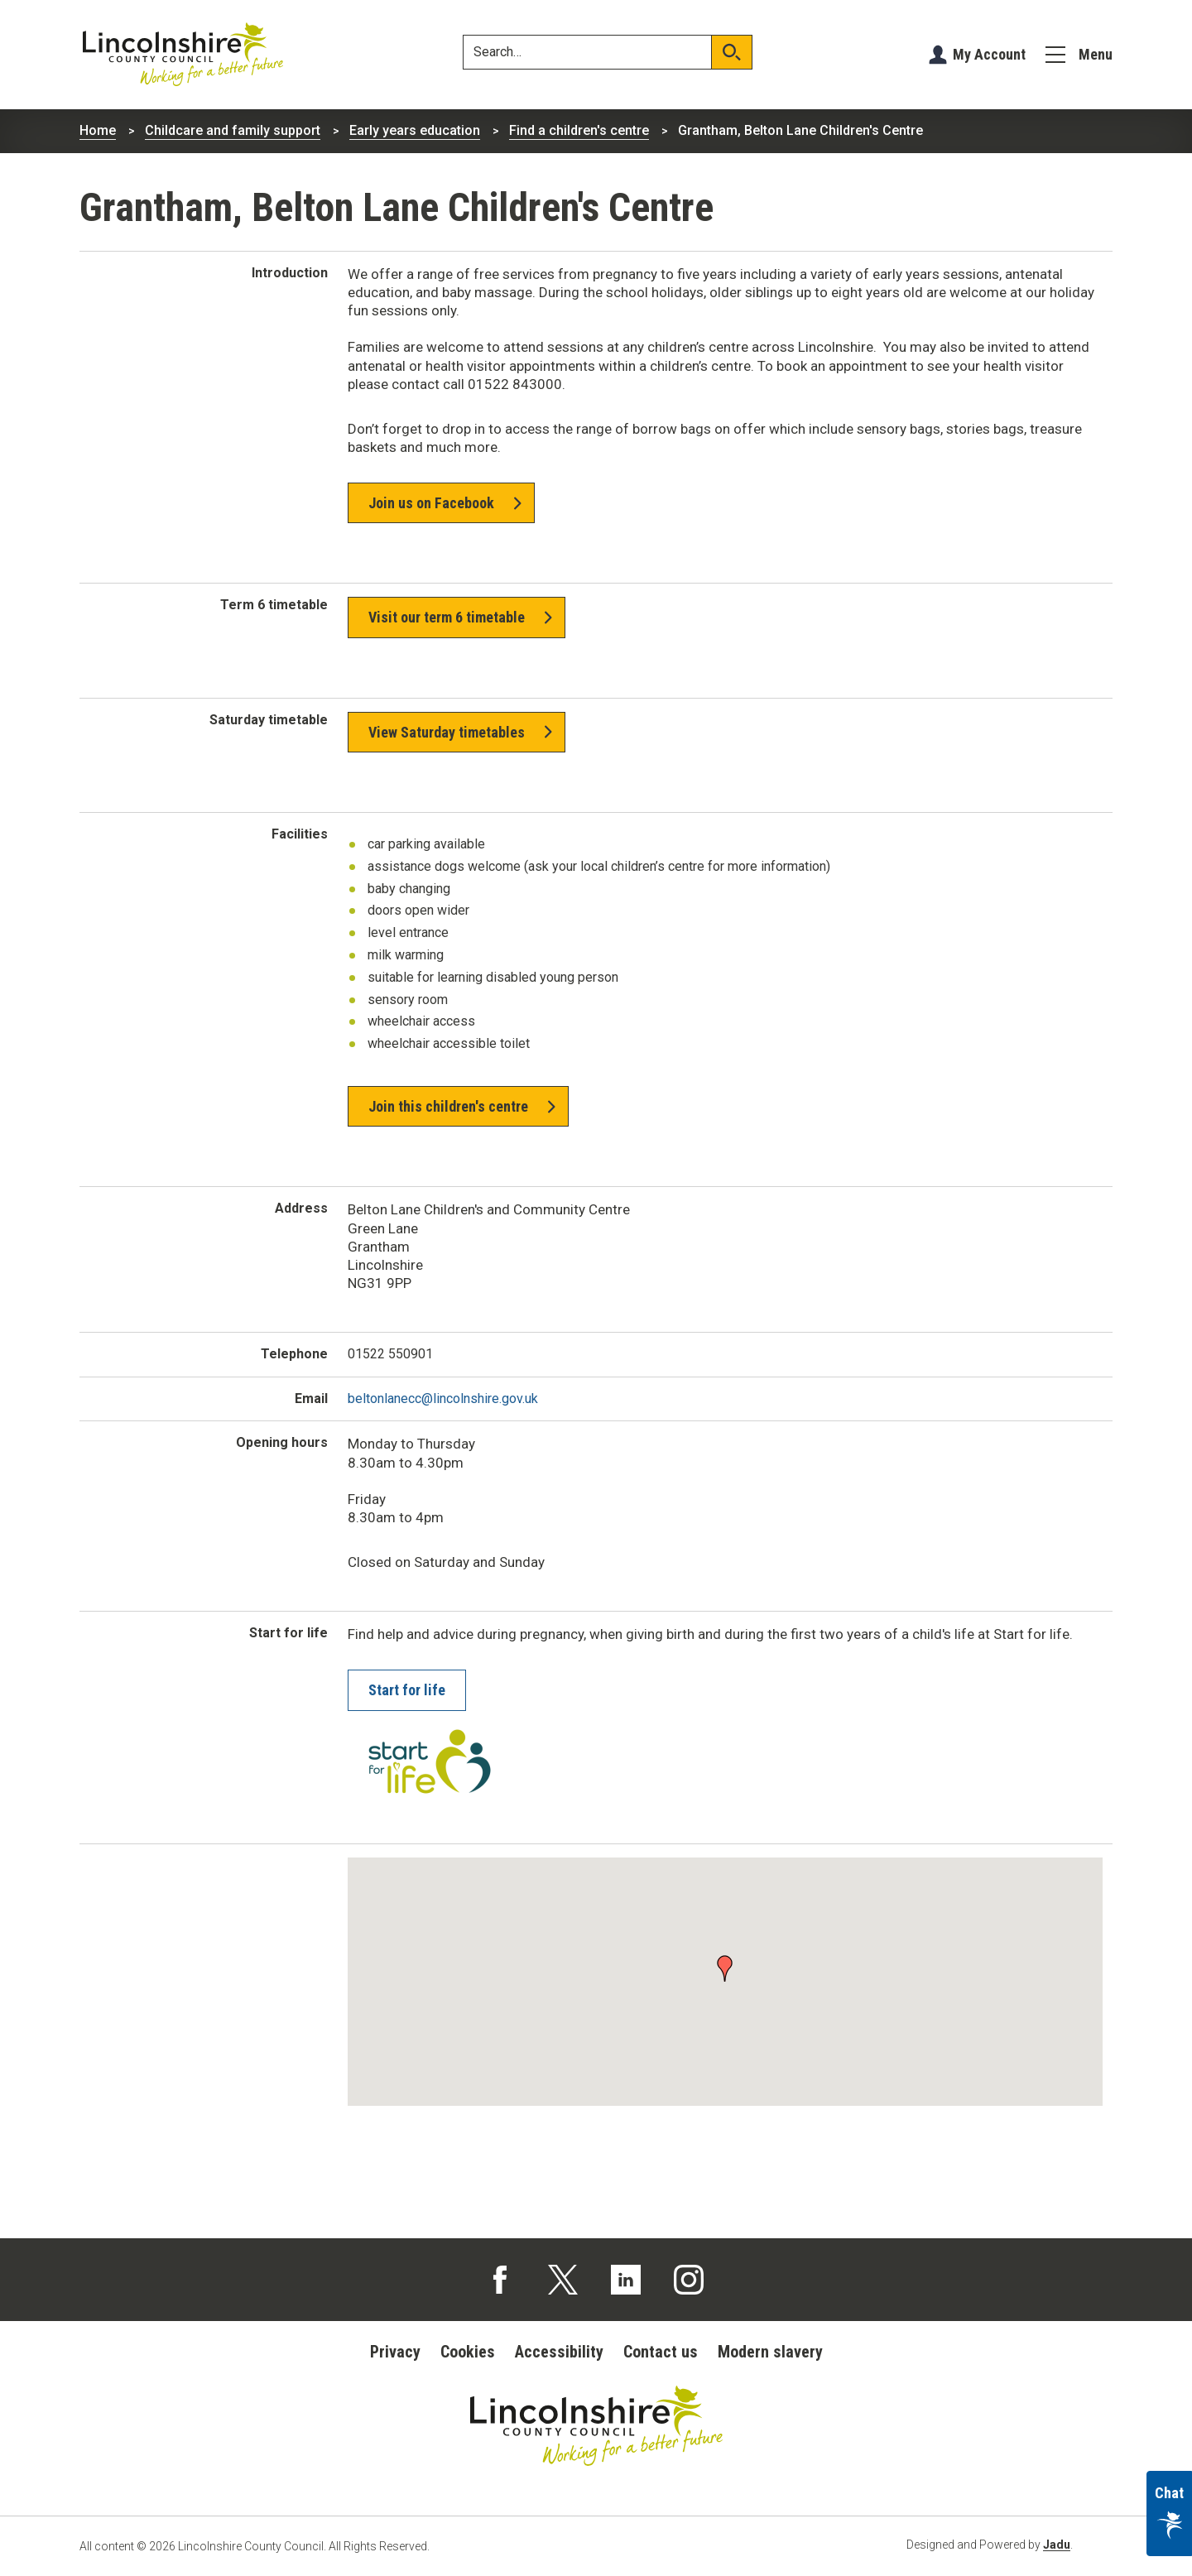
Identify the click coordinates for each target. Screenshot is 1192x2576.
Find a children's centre (579, 130)
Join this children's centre (448, 1106)
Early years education (414, 130)
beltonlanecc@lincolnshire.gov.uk (443, 1398)
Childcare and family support (232, 130)
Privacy (395, 2352)
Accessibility (559, 2352)
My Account (989, 54)
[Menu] (1079, 54)
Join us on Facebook (431, 503)
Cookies (467, 2352)
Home (97, 130)
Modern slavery (770, 2352)
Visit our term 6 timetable (446, 617)
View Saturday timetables (446, 732)
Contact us (660, 2352)
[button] (725, 1967)
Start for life (406, 1690)
